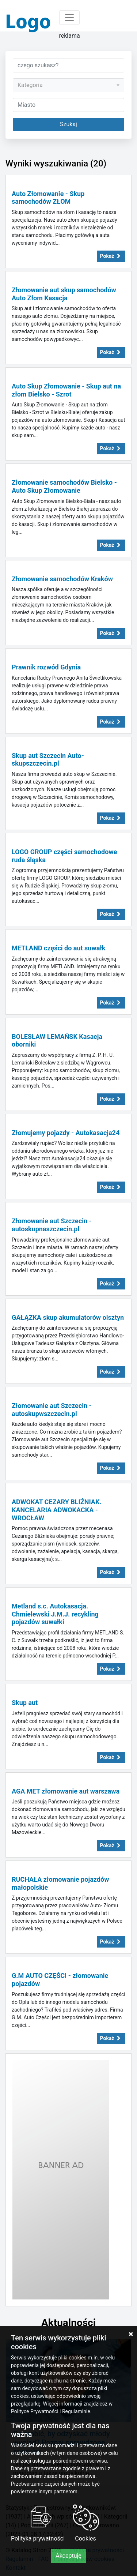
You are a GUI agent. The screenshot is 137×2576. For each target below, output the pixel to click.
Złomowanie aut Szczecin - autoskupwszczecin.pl (52, 1409)
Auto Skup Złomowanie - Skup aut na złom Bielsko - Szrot (66, 390)
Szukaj (68, 124)
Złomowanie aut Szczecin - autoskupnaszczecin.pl (52, 1225)
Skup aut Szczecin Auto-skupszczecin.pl (48, 759)
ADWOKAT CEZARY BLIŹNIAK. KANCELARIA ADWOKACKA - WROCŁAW (57, 1509)
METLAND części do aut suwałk (58, 948)
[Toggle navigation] (69, 17)
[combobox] (68, 85)
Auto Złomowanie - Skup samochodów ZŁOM (48, 198)
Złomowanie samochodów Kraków (62, 579)
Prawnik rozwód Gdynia (46, 667)
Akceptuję (68, 2555)
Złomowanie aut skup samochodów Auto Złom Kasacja (64, 294)
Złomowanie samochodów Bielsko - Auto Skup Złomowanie (64, 486)
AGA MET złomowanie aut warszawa (65, 1791)
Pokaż (111, 256)
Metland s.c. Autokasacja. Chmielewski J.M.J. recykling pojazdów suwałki (55, 1614)
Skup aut (25, 1702)
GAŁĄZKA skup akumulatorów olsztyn (68, 1317)
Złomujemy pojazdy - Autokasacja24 (65, 1133)
